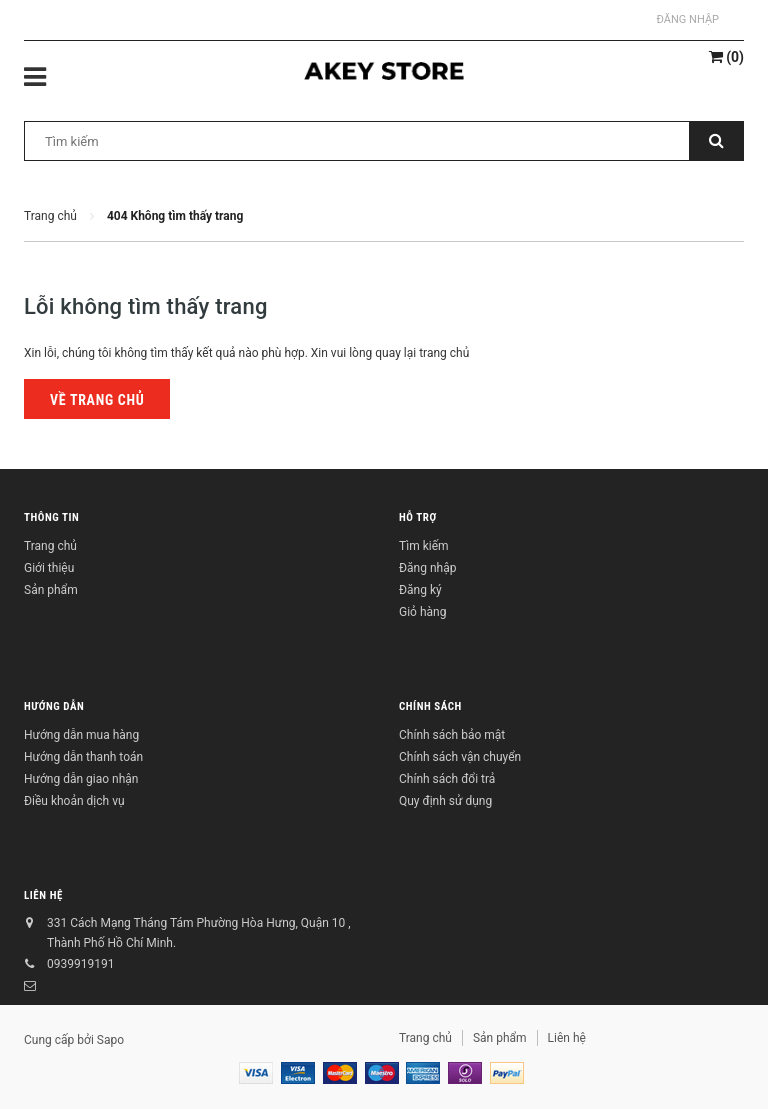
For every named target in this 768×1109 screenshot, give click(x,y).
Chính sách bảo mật (452, 735)
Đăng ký (420, 590)
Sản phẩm (51, 590)
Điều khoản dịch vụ (74, 801)
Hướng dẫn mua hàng (81, 735)
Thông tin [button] (51, 517)
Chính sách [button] (430, 706)
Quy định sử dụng (445, 801)
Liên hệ (43, 895)
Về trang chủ (97, 400)
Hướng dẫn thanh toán (83, 757)
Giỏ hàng (422, 612)
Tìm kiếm (424, 546)
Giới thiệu (49, 568)
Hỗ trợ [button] (418, 517)
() (726, 57)
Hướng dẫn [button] (54, 706)
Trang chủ (50, 546)
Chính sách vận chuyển (460, 757)
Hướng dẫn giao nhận (81, 779)
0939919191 (80, 964)
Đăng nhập (688, 19)
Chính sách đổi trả (447, 779)
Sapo (110, 1040)
